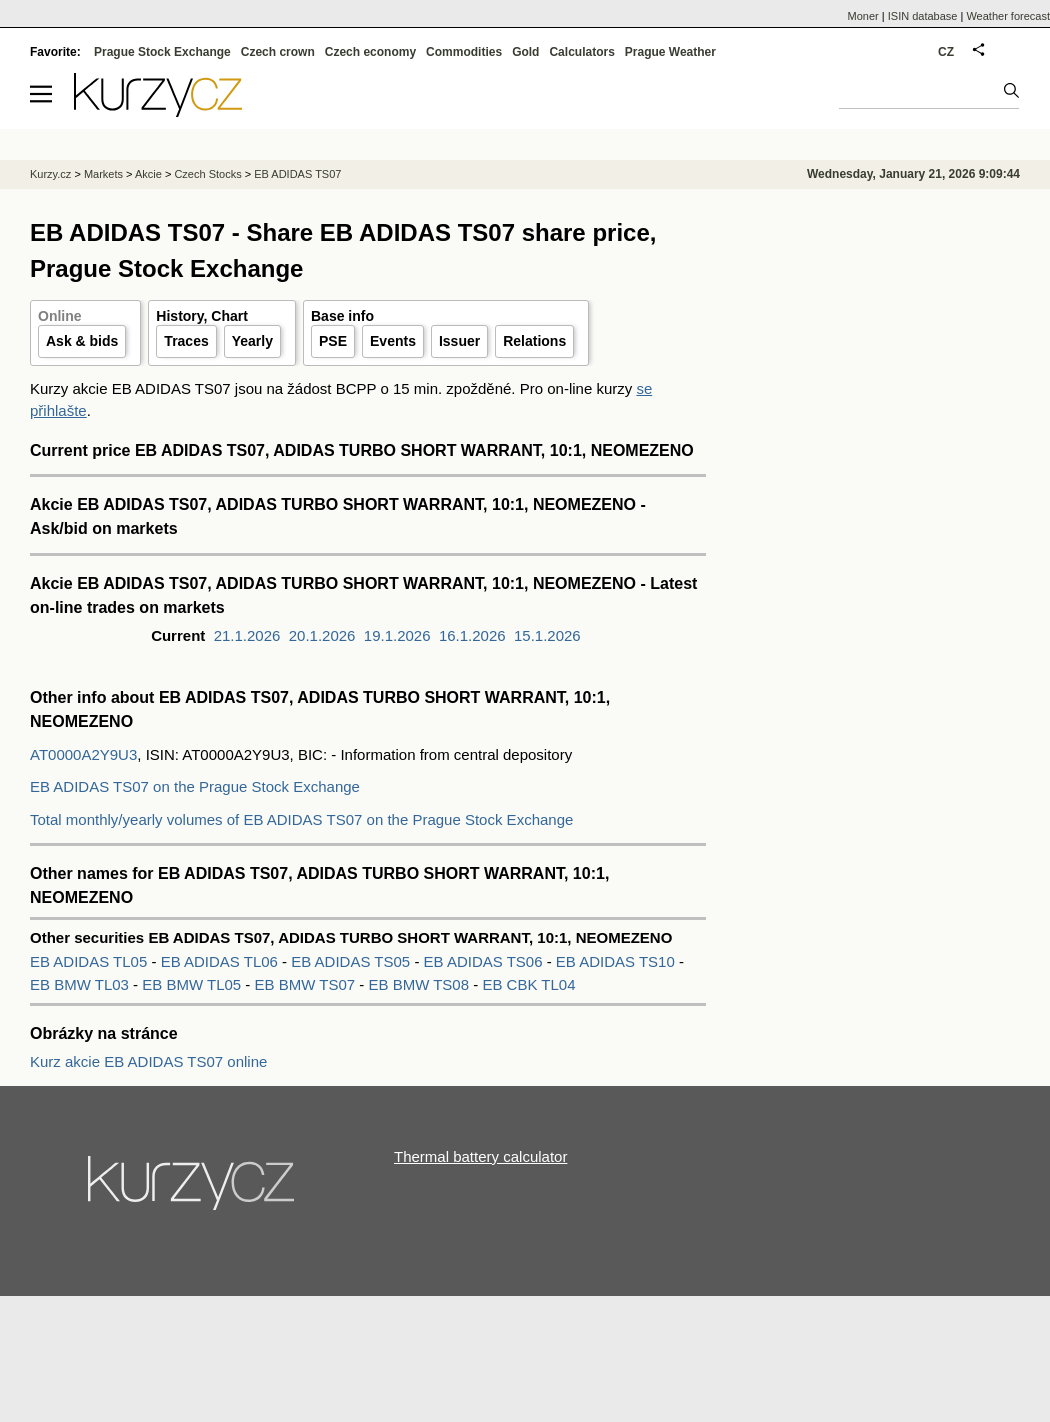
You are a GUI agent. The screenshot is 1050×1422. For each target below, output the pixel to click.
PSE (333, 341)
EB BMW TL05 (193, 984)
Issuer (459, 341)
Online (60, 316)
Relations (534, 341)
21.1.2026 (247, 635)
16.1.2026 (472, 635)
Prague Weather (670, 52)
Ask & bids (82, 341)
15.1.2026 (547, 635)
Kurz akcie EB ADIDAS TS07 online (148, 1061)
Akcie (148, 174)
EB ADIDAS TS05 (352, 961)
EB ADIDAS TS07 (297, 174)
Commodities (464, 52)
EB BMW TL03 (81, 984)
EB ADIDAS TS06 (485, 961)
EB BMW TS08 (420, 984)
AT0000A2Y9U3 (83, 754)
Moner (863, 16)
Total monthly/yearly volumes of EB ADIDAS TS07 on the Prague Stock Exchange (301, 819)
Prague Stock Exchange (162, 52)
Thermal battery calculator (480, 1156)
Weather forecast (1008, 16)
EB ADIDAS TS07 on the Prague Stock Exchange (195, 786)
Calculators (581, 52)
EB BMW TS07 (307, 984)
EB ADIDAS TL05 (90, 961)
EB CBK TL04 (528, 984)
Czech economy (370, 52)
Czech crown (278, 52)
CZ (946, 52)
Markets (103, 174)
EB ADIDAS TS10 (617, 961)
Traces (186, 341)
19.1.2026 (397, 635)
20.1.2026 (322, 635)
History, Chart (202, 316)
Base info (342, 316)
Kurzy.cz (50, 174)
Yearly (252, 341)
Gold (525, 52)
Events (393, 341)
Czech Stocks (207, 174)
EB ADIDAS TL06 (221, 961)
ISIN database (923, 16)
